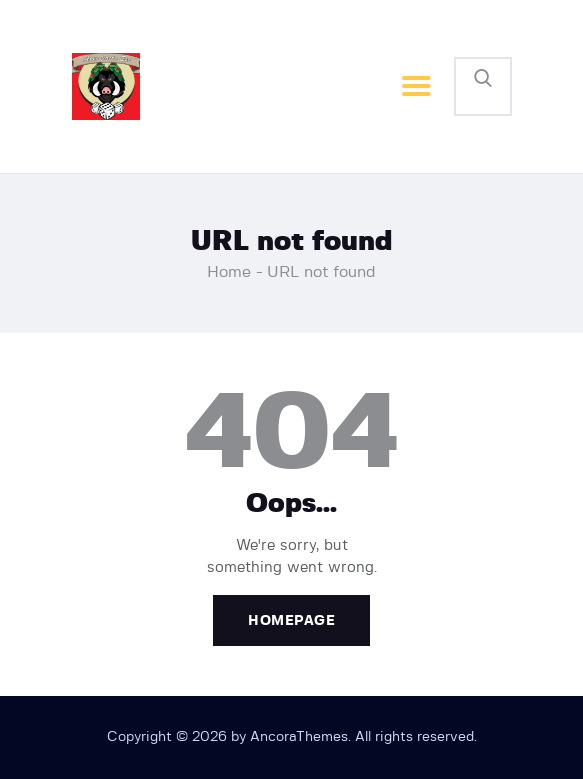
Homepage (291, 621)
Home (229, 272)
